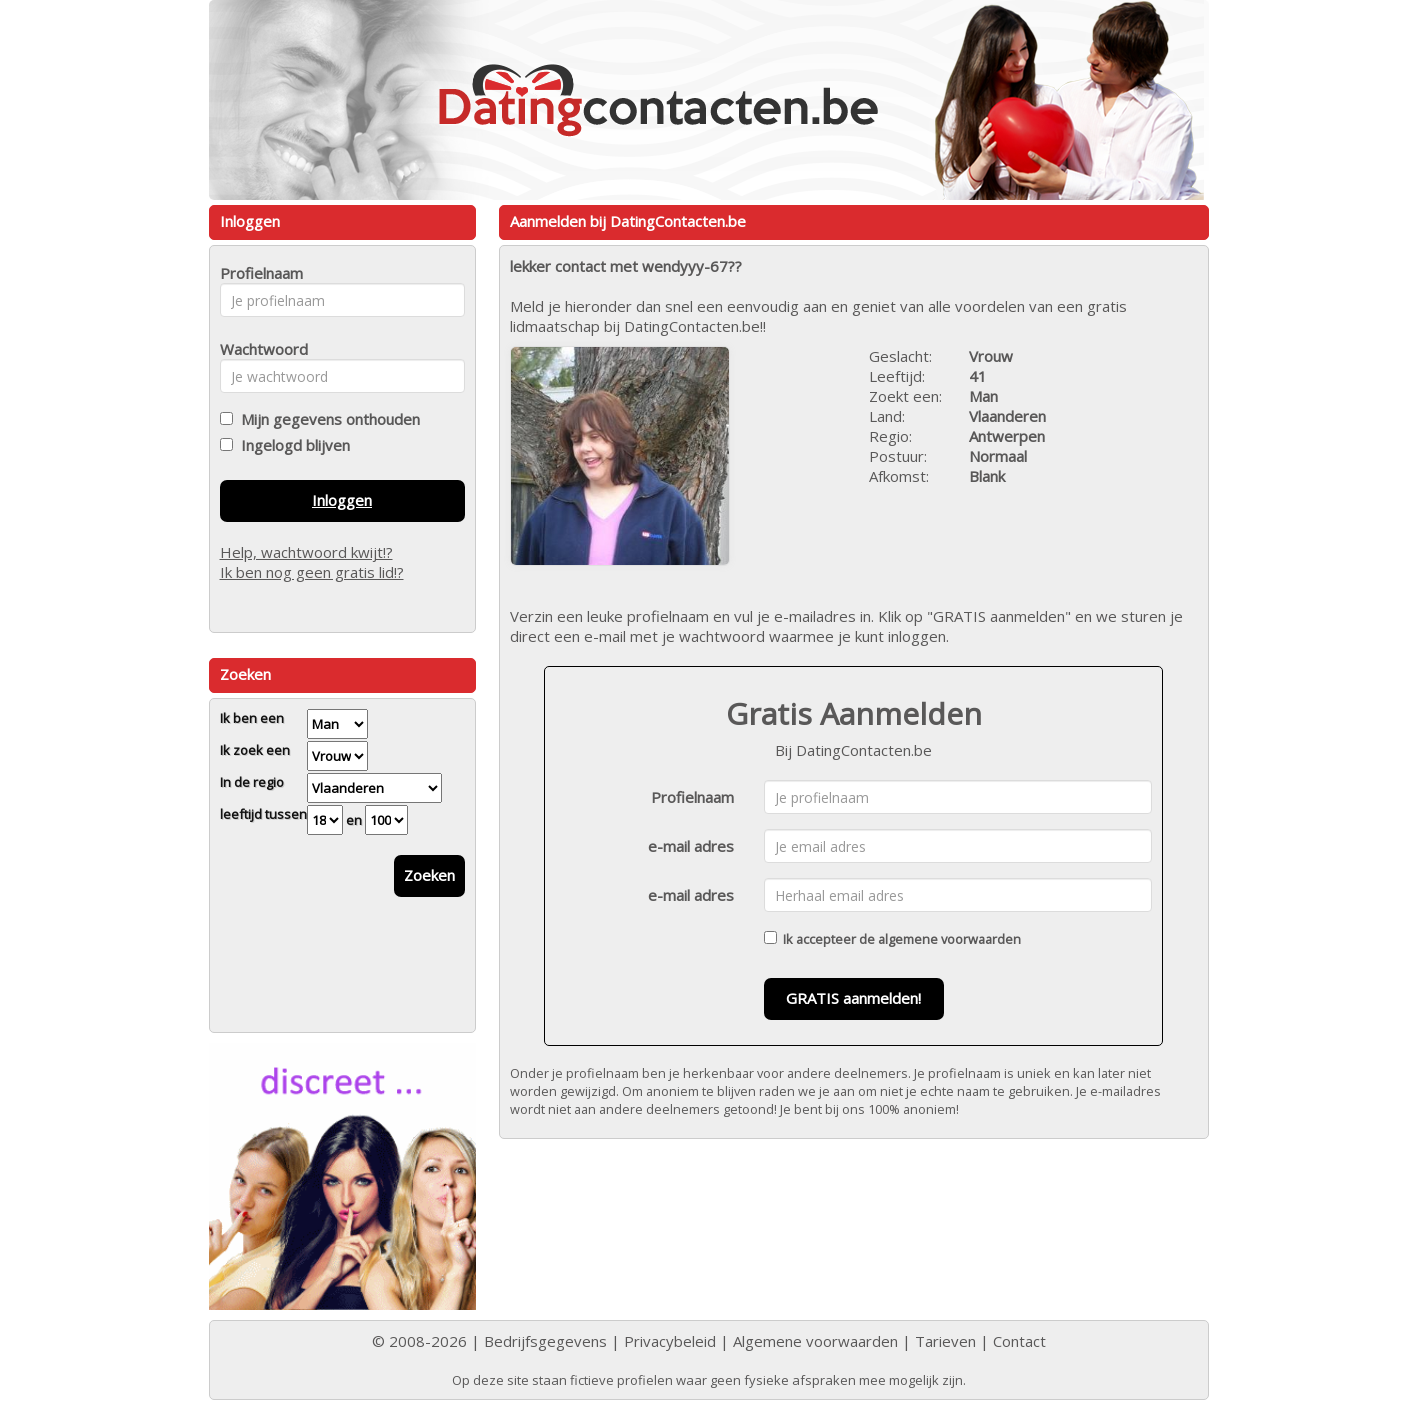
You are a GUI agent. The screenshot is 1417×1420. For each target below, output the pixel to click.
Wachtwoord (258, 349)
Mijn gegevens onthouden (326, 419)
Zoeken (429, 875)
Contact (1019, 1341)
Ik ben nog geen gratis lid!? (312, 572)
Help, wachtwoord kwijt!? (306, 552)
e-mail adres (691, 846)
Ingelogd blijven (291, 445)
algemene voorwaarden (949, 939)
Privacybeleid (670, 1341)
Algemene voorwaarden (815, 1341)
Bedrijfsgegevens (545, 1341)
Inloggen (342, 500)
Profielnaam (692, 797)
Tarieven (945, 1341)
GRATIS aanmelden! (853, 998)
